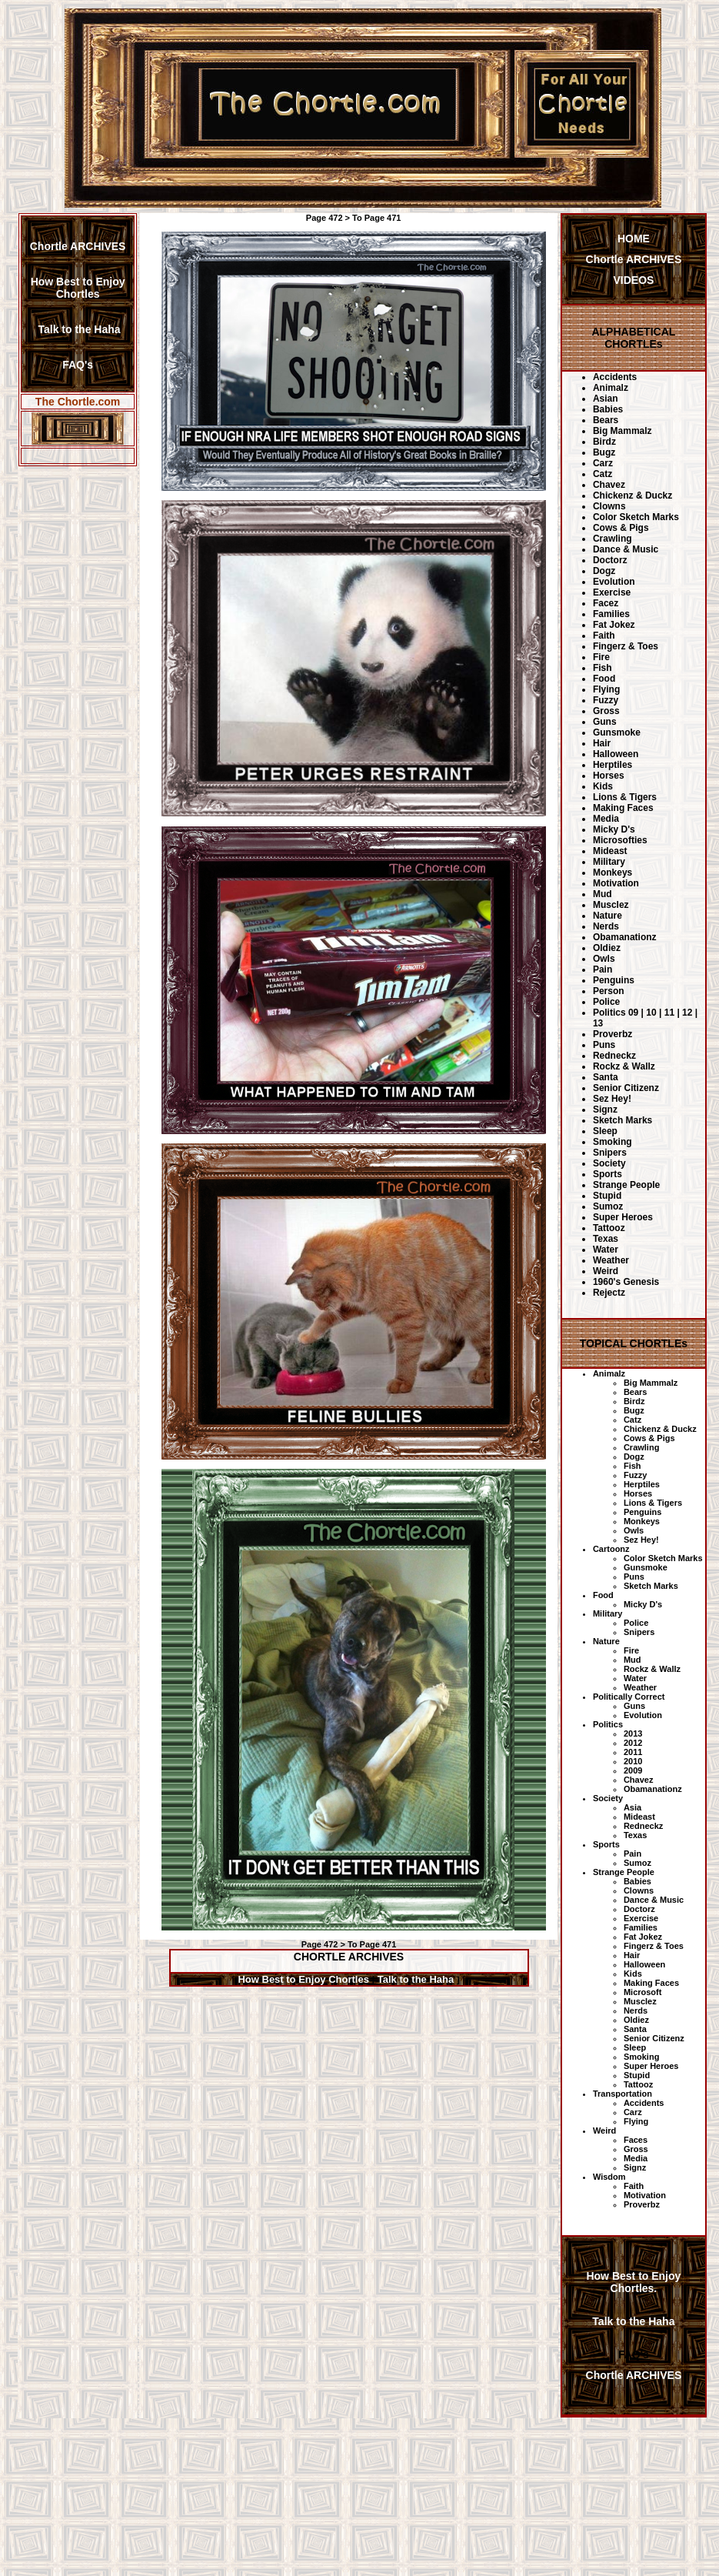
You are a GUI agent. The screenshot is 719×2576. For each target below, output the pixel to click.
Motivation (616, 883)
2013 (633, 1733)
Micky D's (614, 829)
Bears (605, 420)
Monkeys (612, 872)
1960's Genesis (626, 1281)
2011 (633, 1752)
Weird (605, 1271)
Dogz (604, 571)
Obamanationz (625, 937)
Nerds (606, 926)
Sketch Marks (622, 1120)
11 (669, 1012)
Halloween (615, 754)
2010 (633, 1761)
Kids (603, 786)
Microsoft (643, 1992)
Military (609, 861)
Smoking (612, 1141)
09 (633, 1012)
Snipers (610, 1152)
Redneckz (614, 1055)
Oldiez (607, 948)
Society (609, 1163)
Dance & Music (625, 549)
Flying (606, 689)
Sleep (605, 1131)
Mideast (610, 851)
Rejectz (609, 1292)
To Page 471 (376, 217)
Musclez (611, 904)
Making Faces (623, 807)
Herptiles (612, 764)
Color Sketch (651, 1558)
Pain (602, 969)
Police (606, 1001)
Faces (635, 2139)
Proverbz (612, 1034)
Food (604, 678)
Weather (611, 1260)
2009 (633, 1770)
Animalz (610, 387)
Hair (602, 743)
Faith (604, 635)
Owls (604, 958)
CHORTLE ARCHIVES (349, 1956)
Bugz (604, 452)
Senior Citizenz (626, 1088)
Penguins (613, 980)
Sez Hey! (612, 1098)
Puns (604, 1044)
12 (687, 1012)
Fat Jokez (614, 624)
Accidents (615, 377)
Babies (608, 409)
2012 (633, 1742)
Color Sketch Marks (636, 517)
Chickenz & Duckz (632, 495)
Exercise (612, 592)
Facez (605, 603)
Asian (605, 398)
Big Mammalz (622, 430)
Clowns (609, 506)
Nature (607, 915)
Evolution (614, 581)
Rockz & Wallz (624, 1066)
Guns (605, 721)
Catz (602, 474)
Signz (605, 1109)
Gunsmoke (617, 732)
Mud (602, 894)
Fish (602, 667)
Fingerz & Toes (625, 646)
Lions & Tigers (625, 797)
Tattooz (609, 1228)
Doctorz (610, 560)
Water (605, 1249)
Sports (607, 1174)
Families (611, 614)
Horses (608, 775)
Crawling (612, 538)
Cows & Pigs (621, 527)
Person (608, 991)
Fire (601, 657)
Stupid (607, 1195)
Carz (603, 463)
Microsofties (620, 840)
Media (606, 818)
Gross (606, 711)
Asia (632, 1807)
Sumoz (608, 1206)
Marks (690, 1558)
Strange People (626, 1185)
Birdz (604, 441)
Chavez (609, 484)
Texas (605, 1238)
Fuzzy (605, 700)
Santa (605, 1077)
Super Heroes (623, 1217)
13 (598, 1023)
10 (651, 1012)
